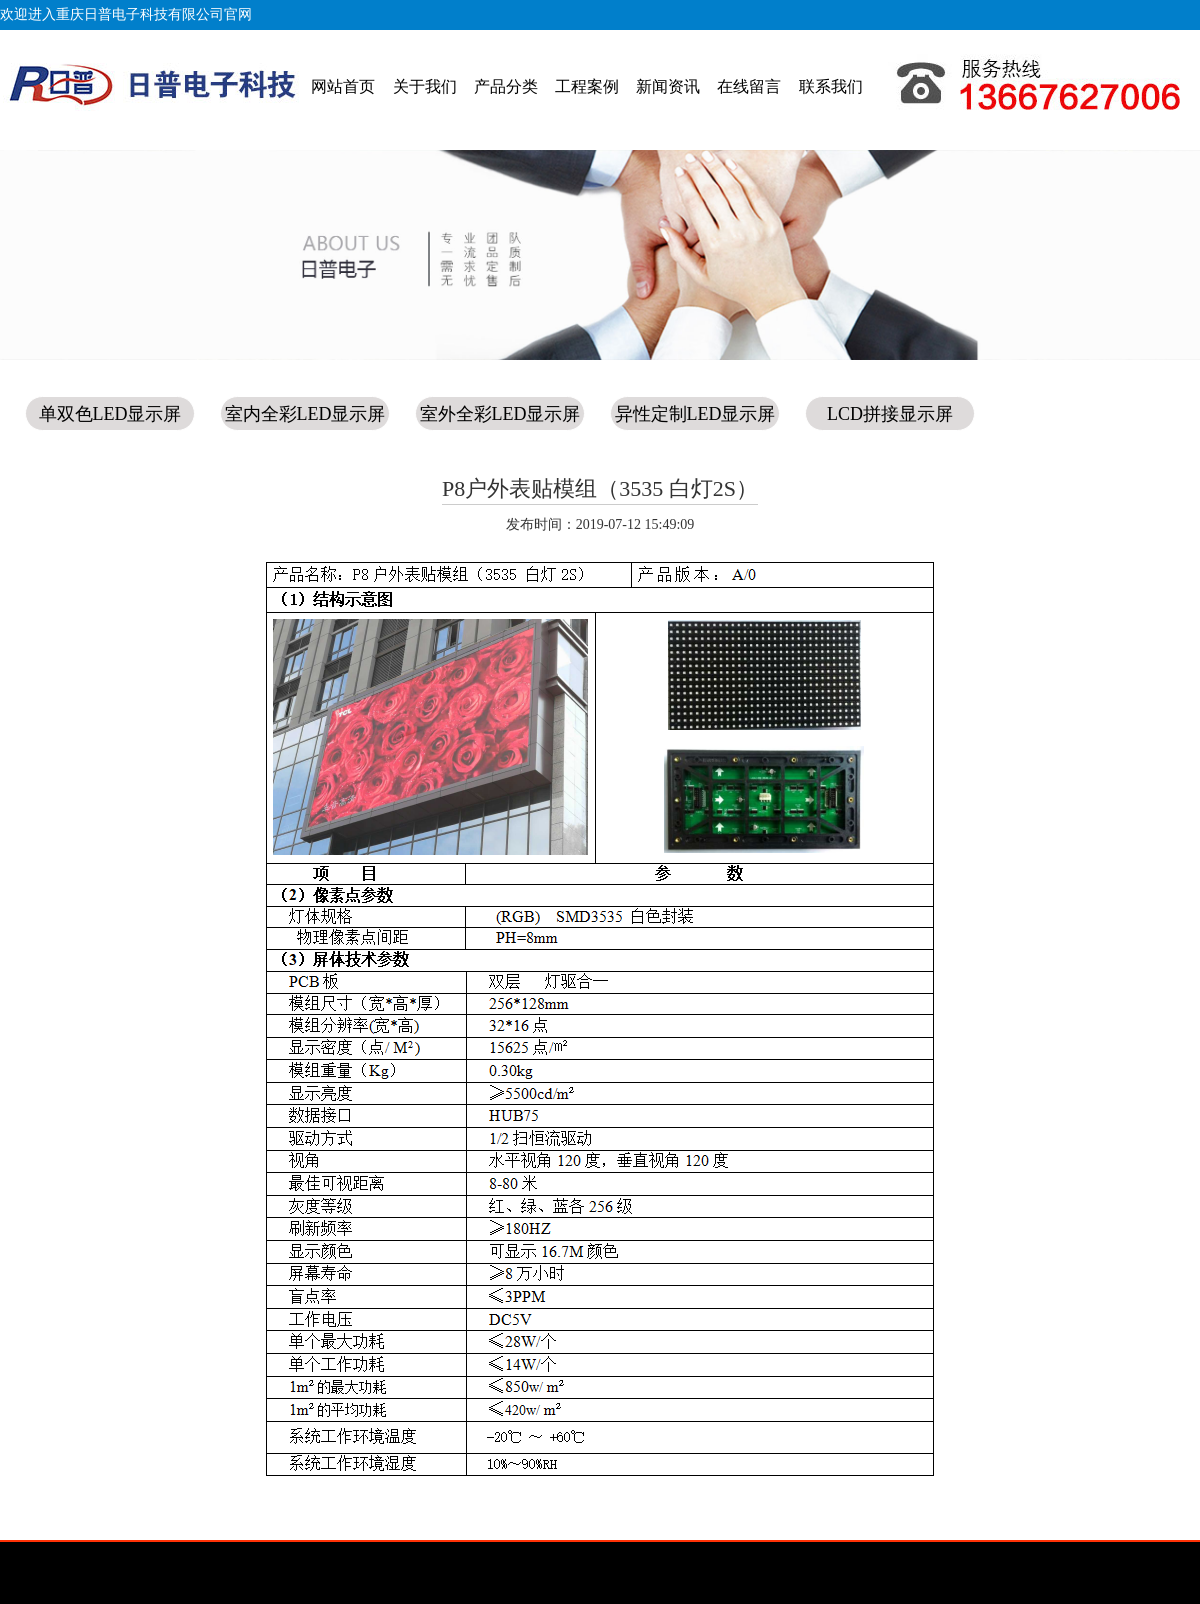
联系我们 (831, 86)
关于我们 (425, 86)
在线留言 (749, 86)
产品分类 (506, 86)
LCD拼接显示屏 (890, 414)
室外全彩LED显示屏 (500, 414)
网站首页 (343, 86)
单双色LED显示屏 (110, 414)
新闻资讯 (668, 86)
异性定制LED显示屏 (695, 414)
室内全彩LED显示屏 (305, 414)
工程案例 (587, 86)
